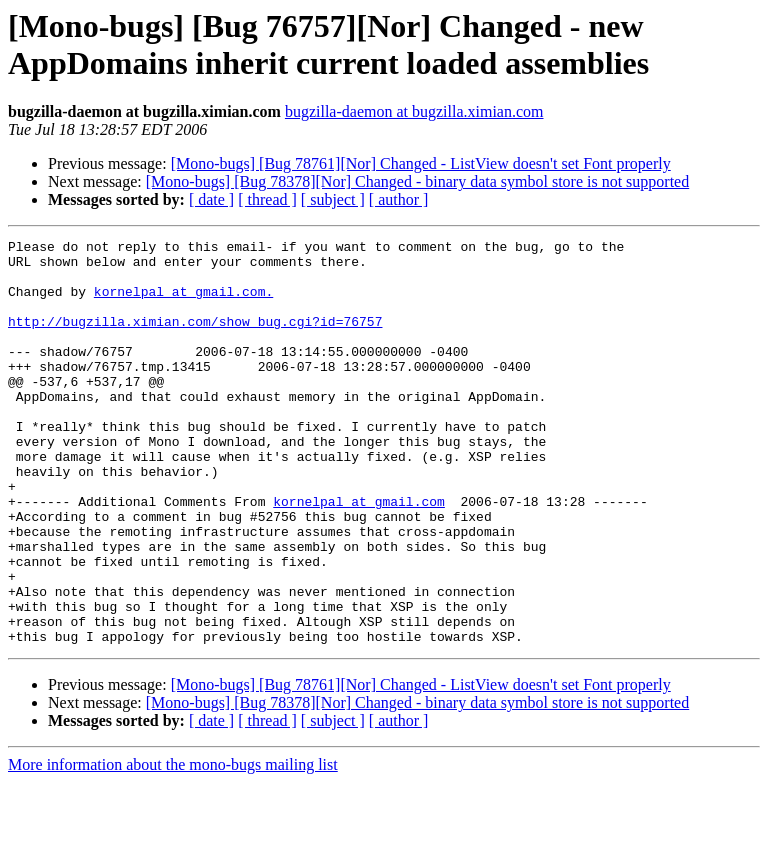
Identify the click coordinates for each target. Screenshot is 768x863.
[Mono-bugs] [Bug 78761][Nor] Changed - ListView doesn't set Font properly (421, 163)
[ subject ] (333, 199)
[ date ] (211, 199)
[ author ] (399, 199)
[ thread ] (267, 199)
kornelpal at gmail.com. (183, 303)
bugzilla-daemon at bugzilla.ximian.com (414, 111)
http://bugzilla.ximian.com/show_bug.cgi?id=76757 (195, 339)
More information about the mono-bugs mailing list (173, 845)
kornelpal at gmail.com (359, 555)
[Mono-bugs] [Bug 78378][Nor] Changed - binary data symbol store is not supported (417, 181)
